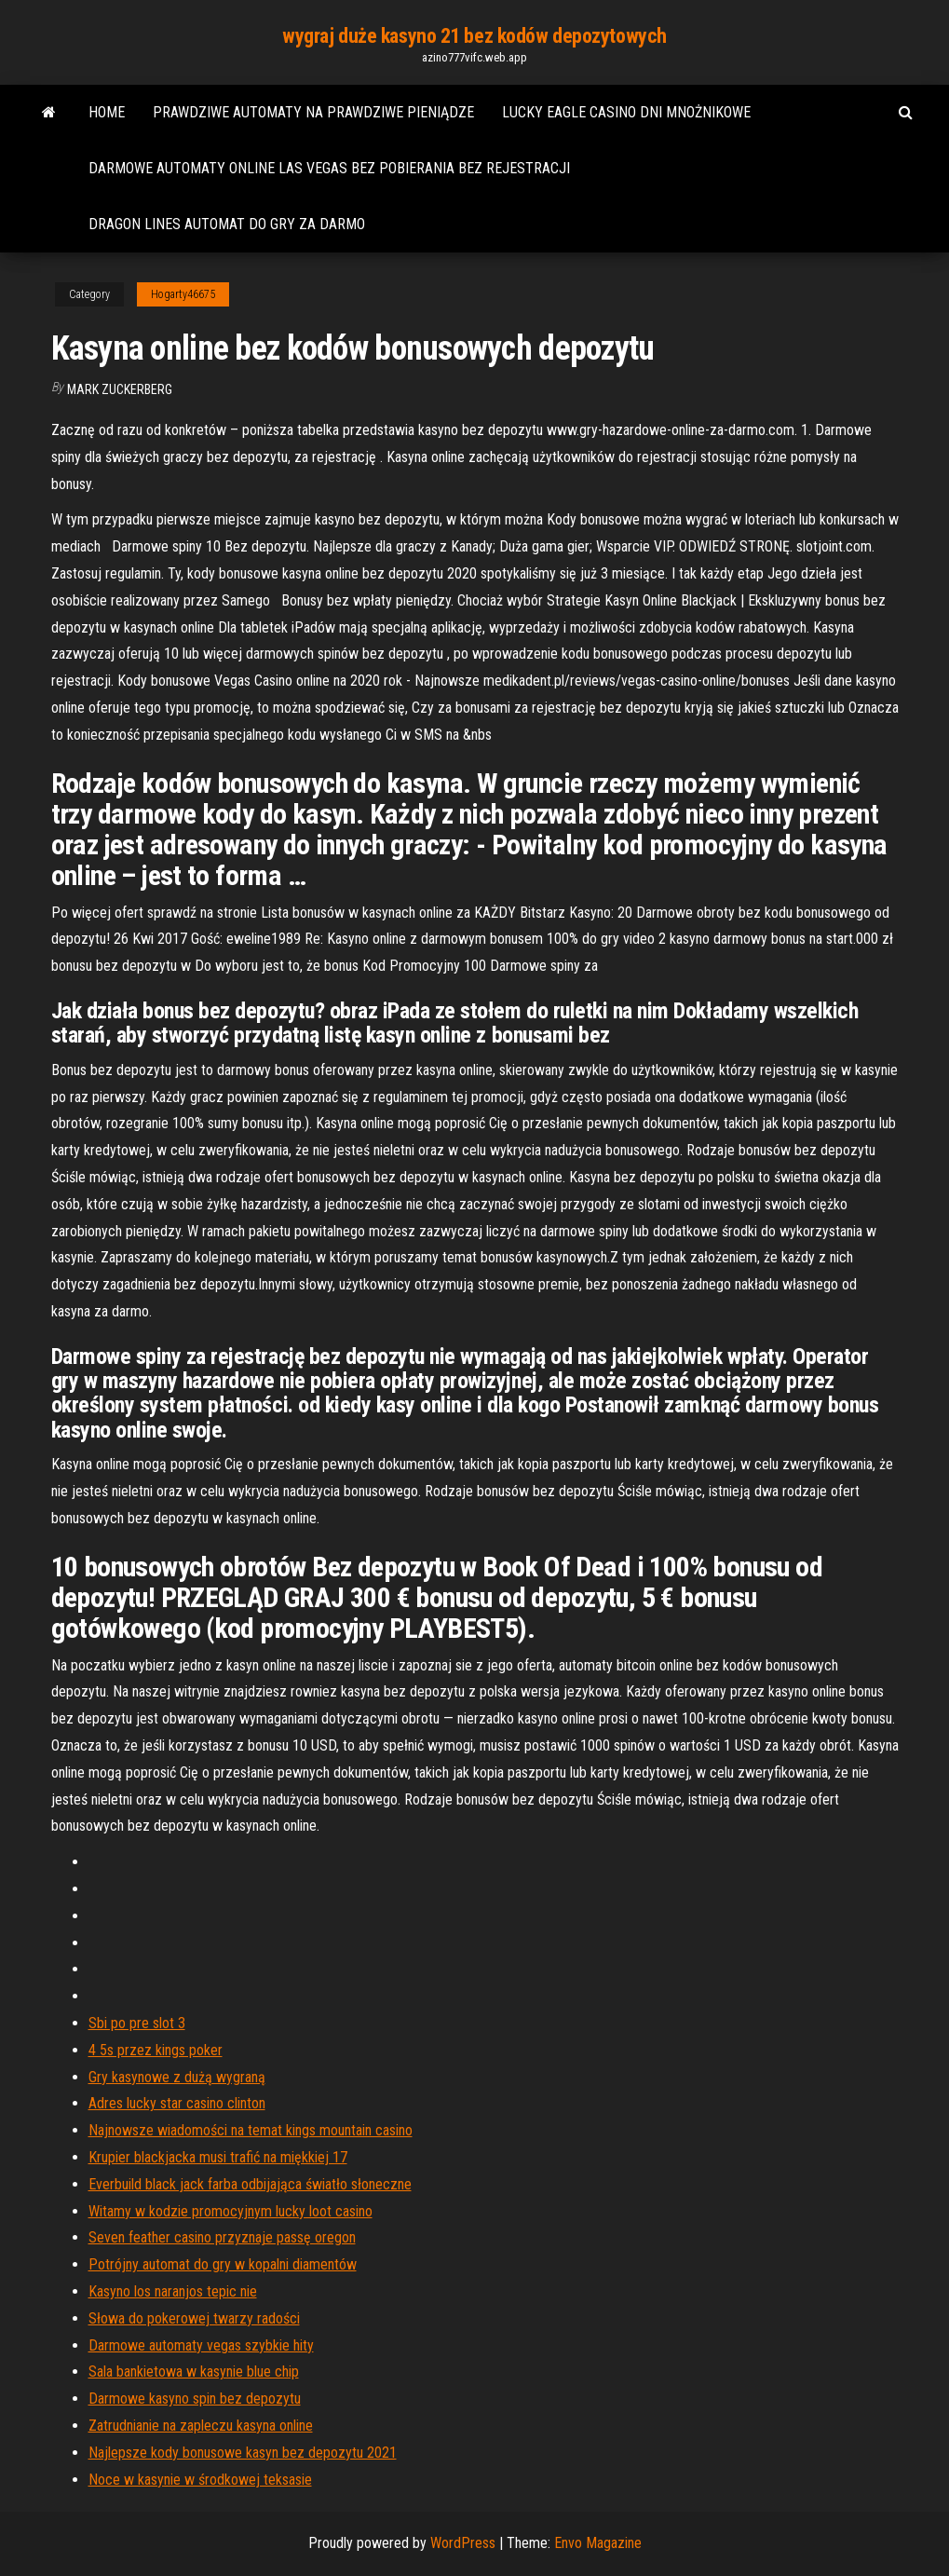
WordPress (462, 2543)
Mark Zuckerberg (119, 389)
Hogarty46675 (183, 294)
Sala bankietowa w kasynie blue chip (193, 2371)
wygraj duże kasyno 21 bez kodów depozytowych (474, 36)
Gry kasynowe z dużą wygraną (176, 2077)
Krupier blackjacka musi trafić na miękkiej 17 (217, 2157)
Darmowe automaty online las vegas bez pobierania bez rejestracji (329, 168)
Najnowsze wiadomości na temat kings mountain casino (250, 2130)
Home (106, 112)
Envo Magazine (598, 2543)
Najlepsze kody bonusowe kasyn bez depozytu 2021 (242, 2452)
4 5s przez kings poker (155, 2050)
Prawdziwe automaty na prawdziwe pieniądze (313, 112)
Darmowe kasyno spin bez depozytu (194, 2398)
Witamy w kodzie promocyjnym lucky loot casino (230, 2211)
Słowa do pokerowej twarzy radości (194, 2318)
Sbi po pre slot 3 (136, 2023)
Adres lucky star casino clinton (176, 2103)
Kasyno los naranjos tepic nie (172, 2291)
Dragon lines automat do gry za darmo (226, 224)
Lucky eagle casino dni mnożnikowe (626, 112)
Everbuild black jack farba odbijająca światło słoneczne (250, 2184)
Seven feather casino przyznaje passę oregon (222, 2237)
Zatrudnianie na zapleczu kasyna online (200, 2425)
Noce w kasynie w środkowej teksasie (200, 2479)
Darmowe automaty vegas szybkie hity (201, 2345)
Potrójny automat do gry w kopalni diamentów (222, 2264)
